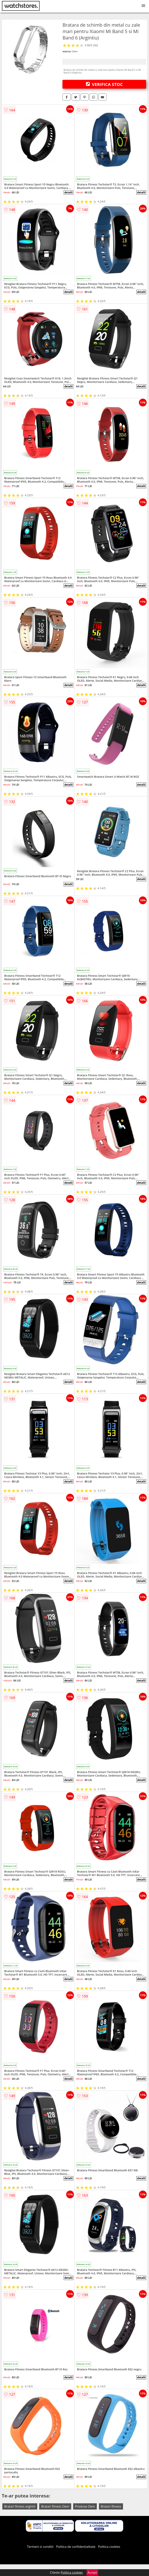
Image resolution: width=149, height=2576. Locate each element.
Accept (92, 2572)
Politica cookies (109, 2547)
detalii (68, 192)
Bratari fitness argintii (19, 2506)
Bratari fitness (111, 2506)
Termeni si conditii (40, 2547)
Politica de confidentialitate (75, 2547)
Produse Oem (85, 2506)
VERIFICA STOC (104, 84)
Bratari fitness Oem (55, 2506)
